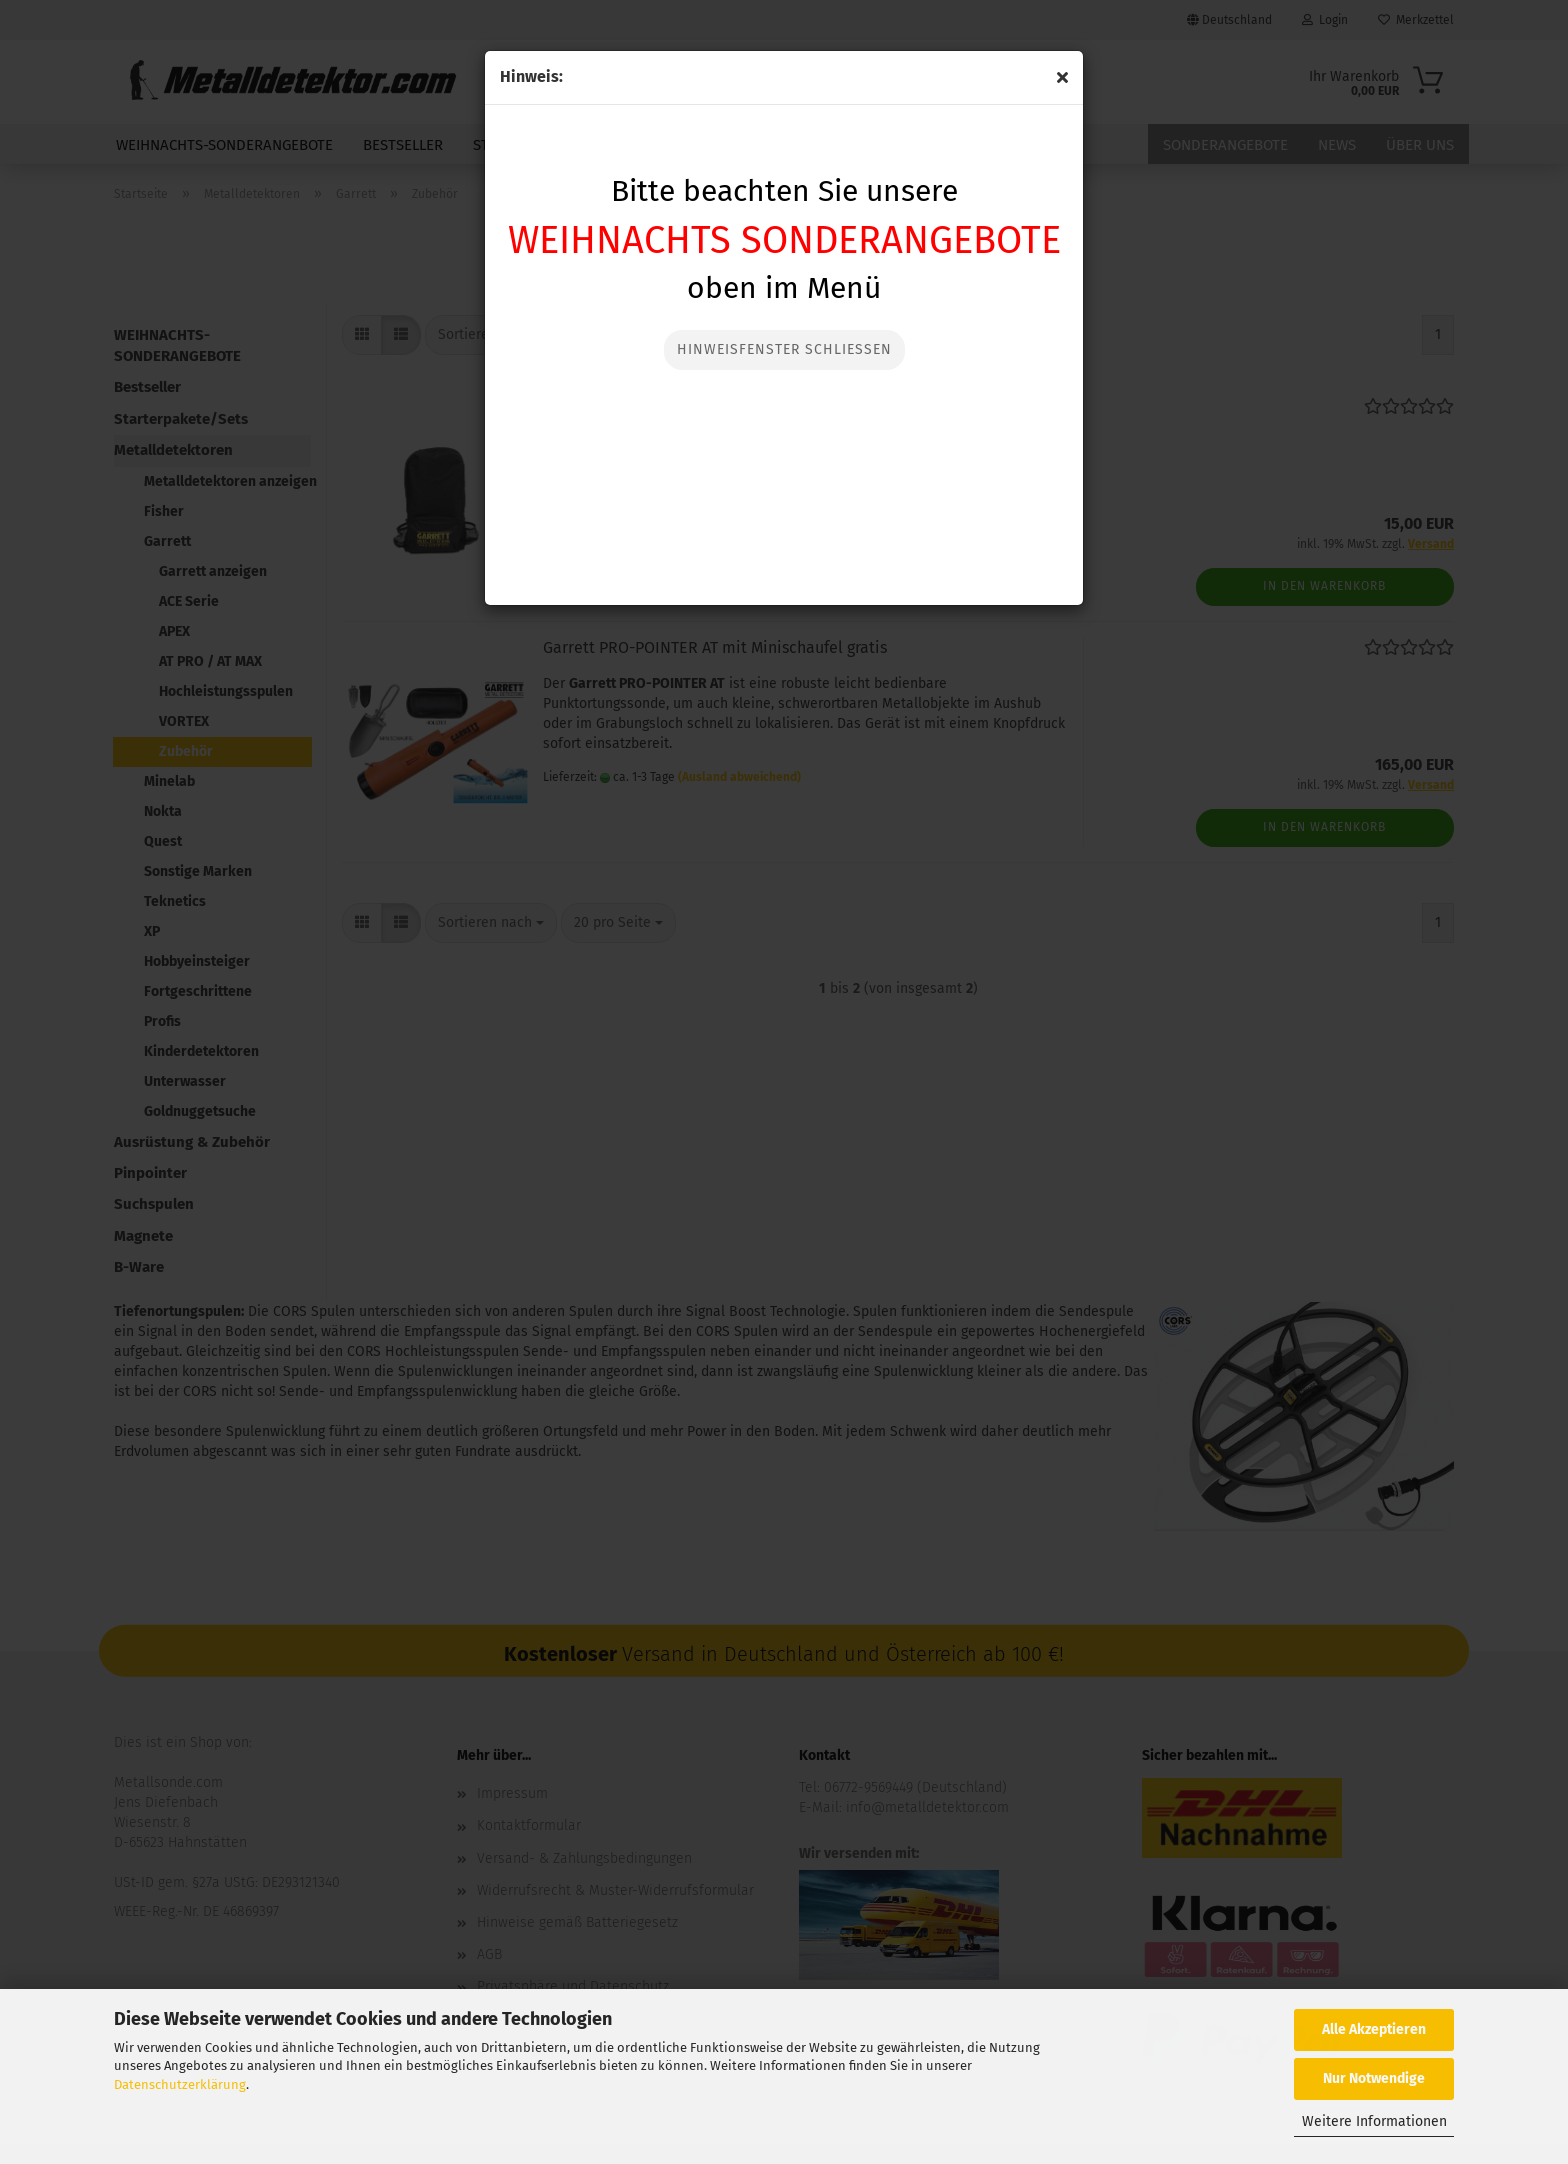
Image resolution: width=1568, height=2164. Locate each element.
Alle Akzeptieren (1374, 2029)
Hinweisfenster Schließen (784, 349)
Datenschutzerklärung (180, 2084)
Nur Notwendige (1374, 2078)
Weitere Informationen (1374, 2121)
